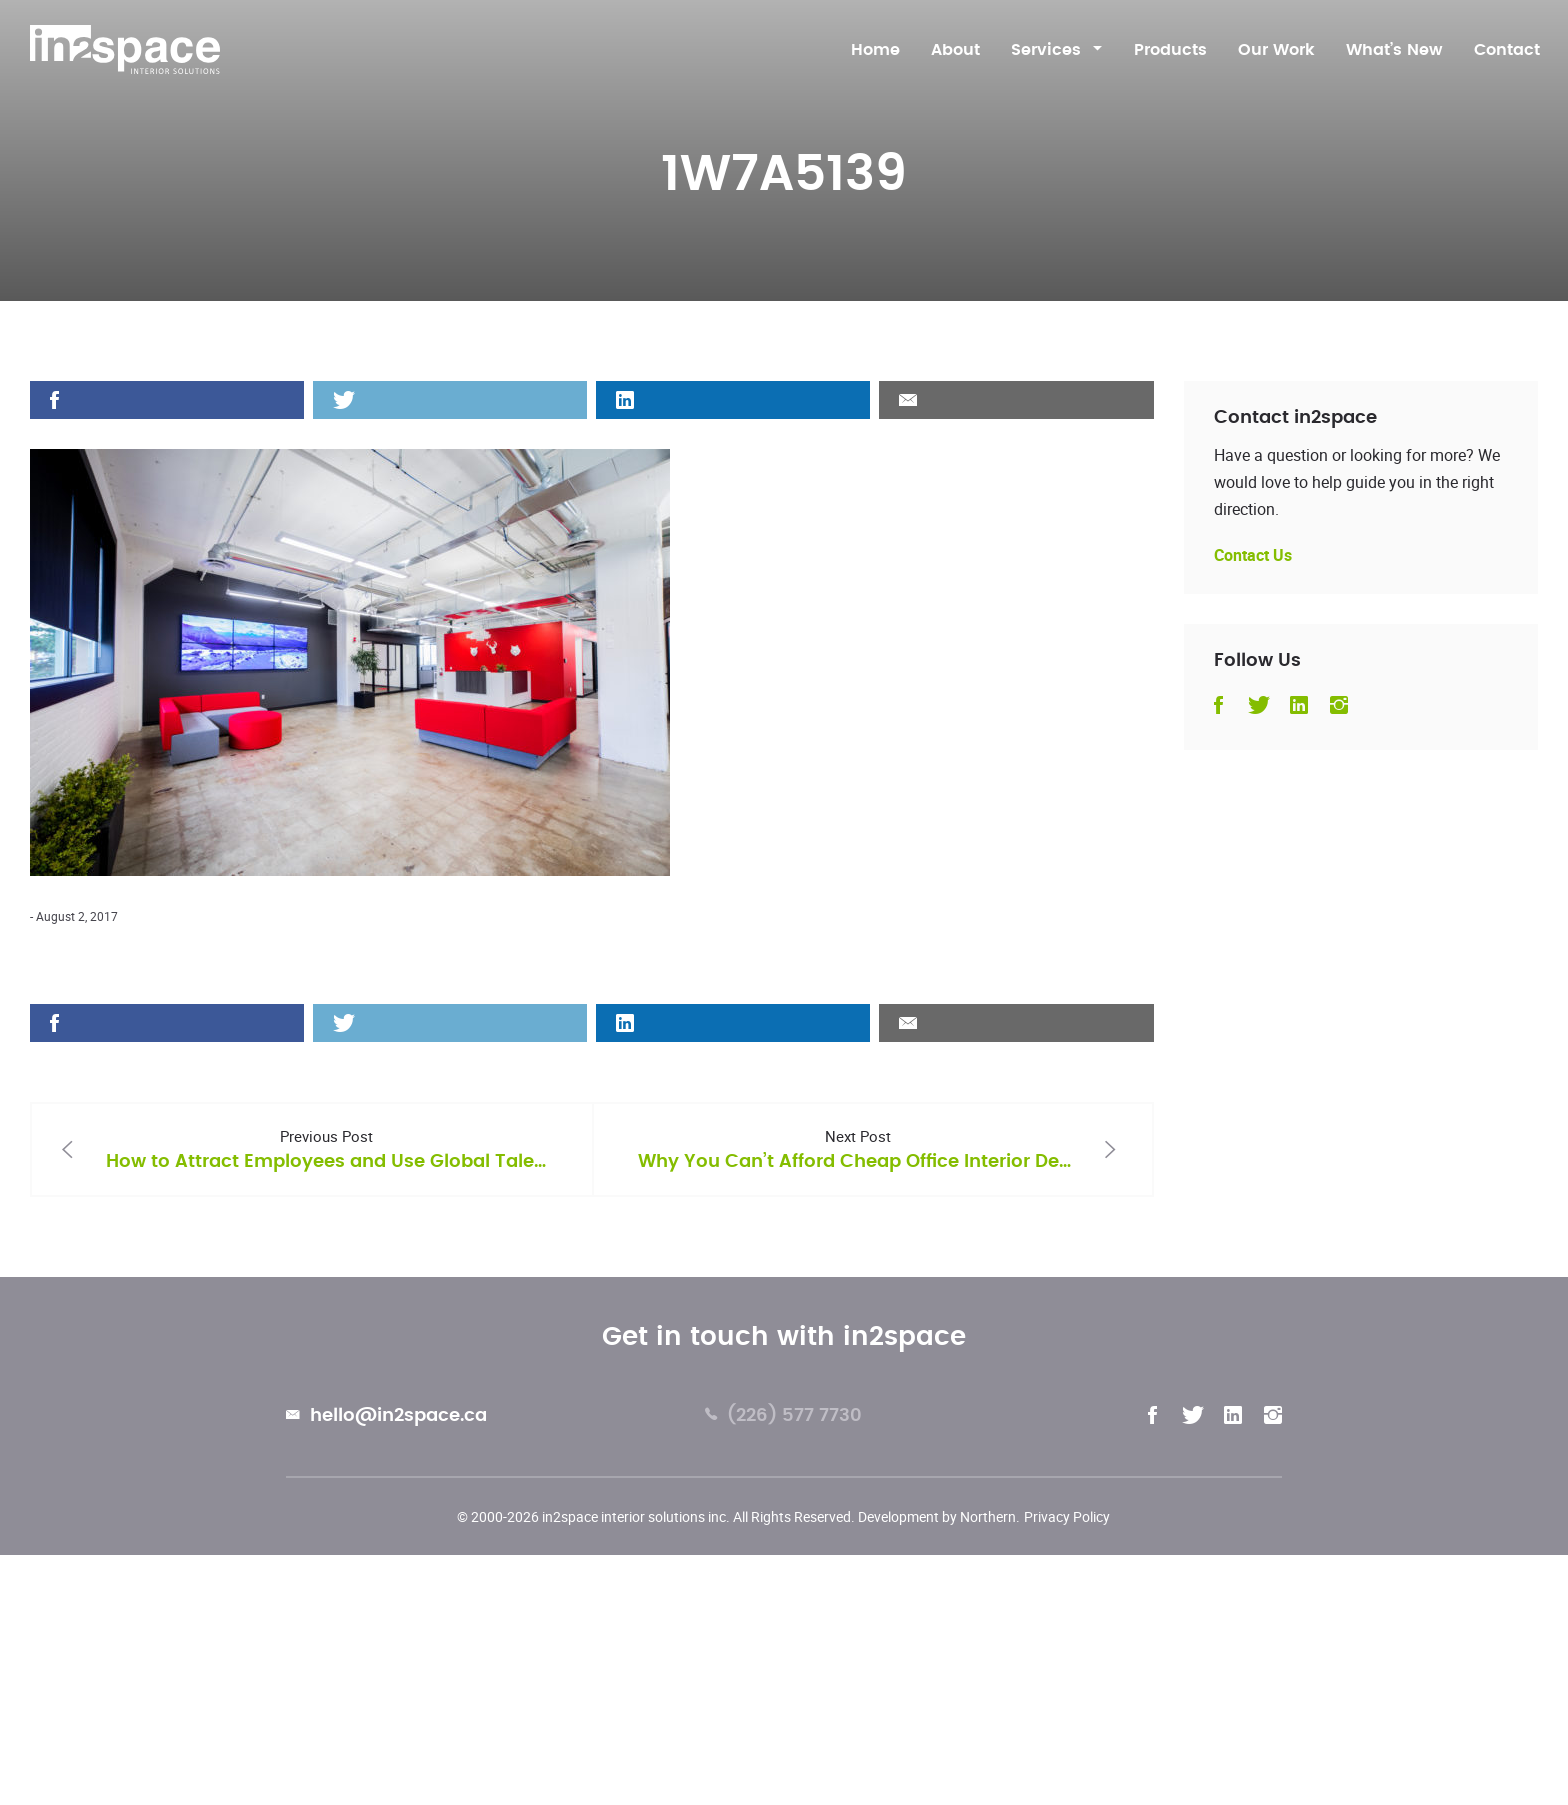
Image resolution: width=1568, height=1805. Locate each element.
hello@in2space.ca (386, 1418)
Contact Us (1253, 555)
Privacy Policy (1067, 1516)
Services (1046, 50)
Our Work (1276, 50)
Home (875, 50)
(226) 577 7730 (783, 1418)
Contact (1507, 50)
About (955, 50)
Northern (988, 1516)
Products (1170, 50)
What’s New (1394, 50)
